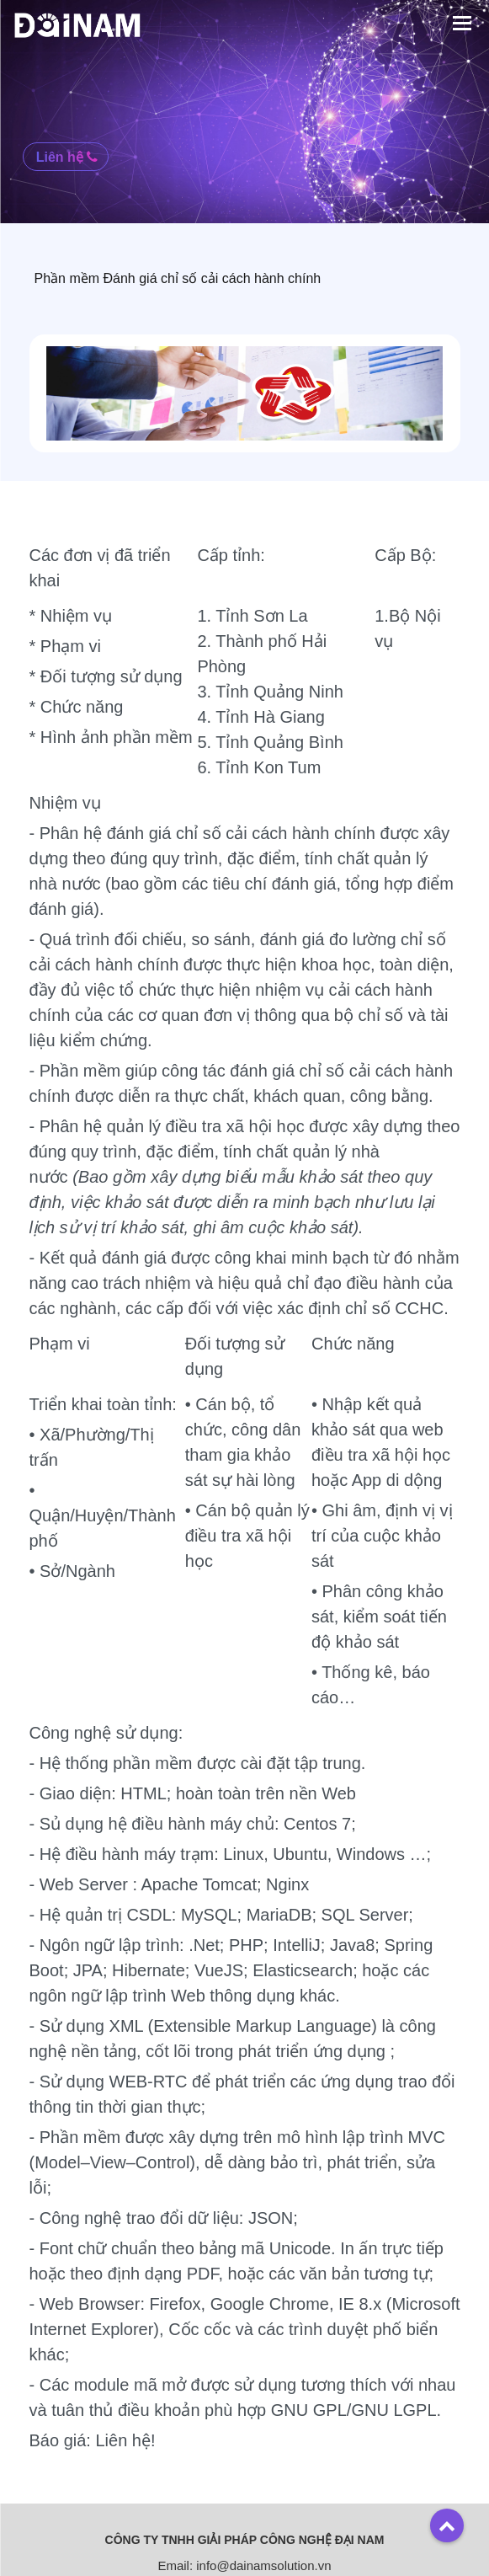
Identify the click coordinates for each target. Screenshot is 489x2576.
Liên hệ (67, 156)
